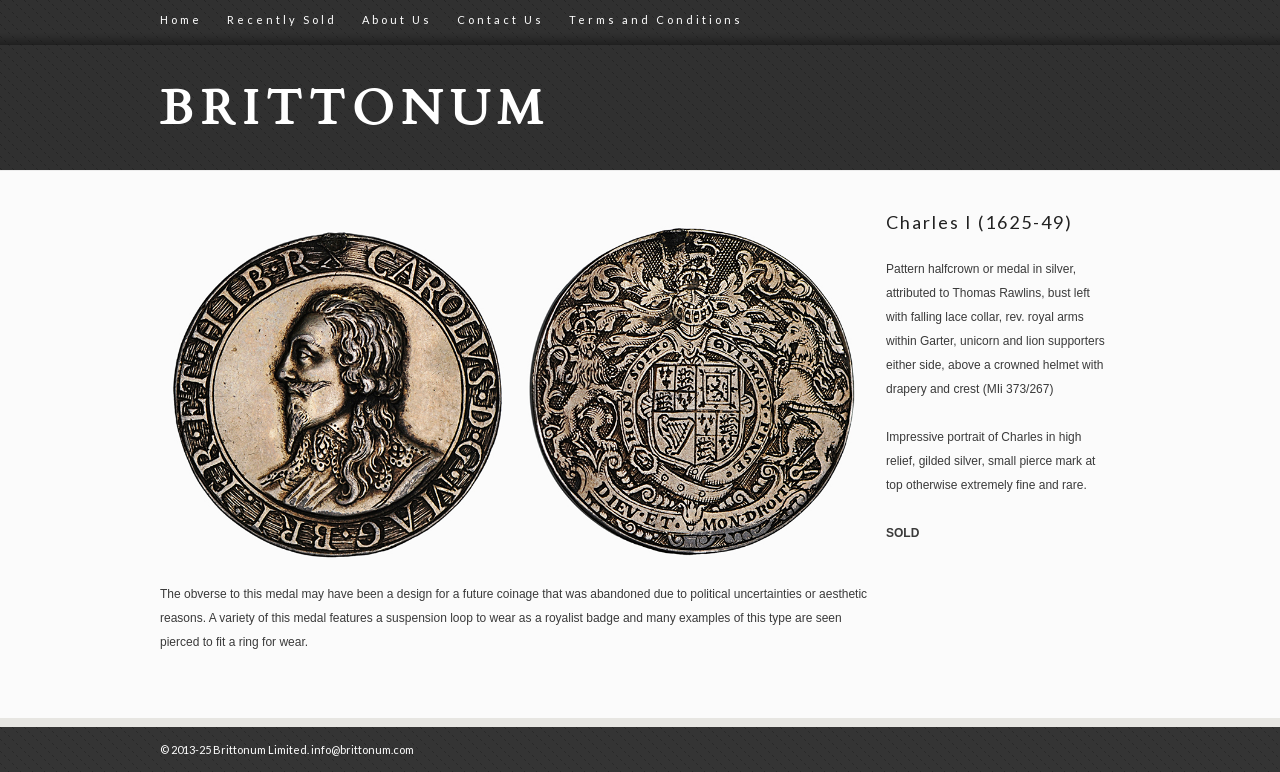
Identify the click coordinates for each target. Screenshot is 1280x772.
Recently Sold (282, 19)
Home (181, 19)
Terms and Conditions (656, 19)
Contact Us (500, 19)
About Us (397, 19)
